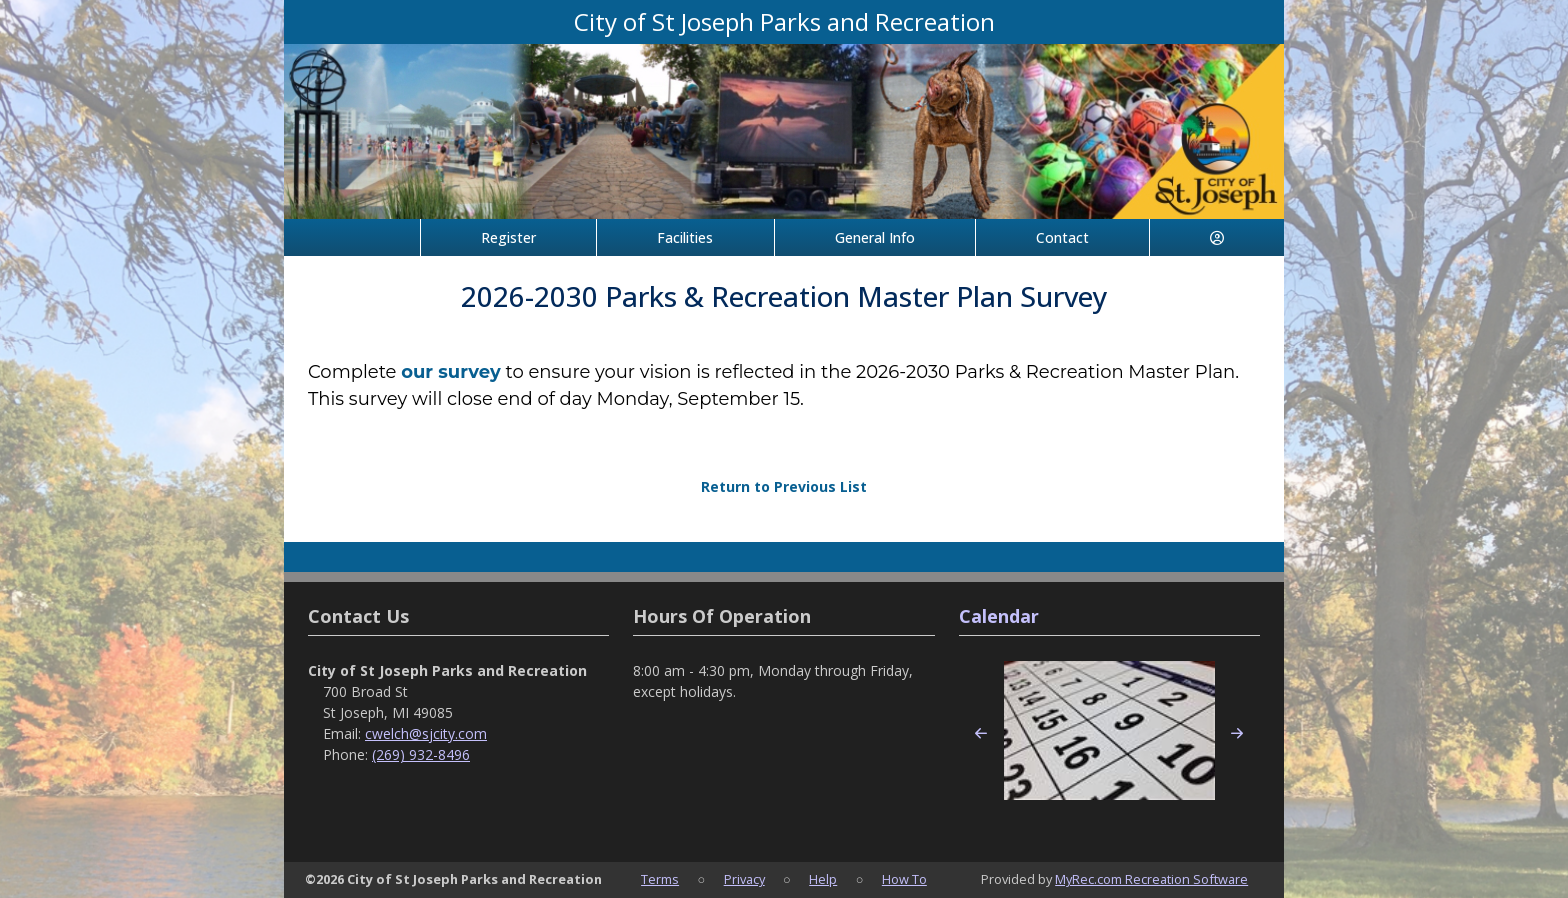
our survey (451, 372)
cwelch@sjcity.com (426, 733)
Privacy (744, 879)
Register (508, 237)
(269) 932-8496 (421, 754)
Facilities (685, 237)
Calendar (999, 616)
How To (904, 879)
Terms (660, 879)
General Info (875, 237)
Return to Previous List (784, 486)
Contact (1062, 237)
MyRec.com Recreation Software (1151, 879)
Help (823, 879)
